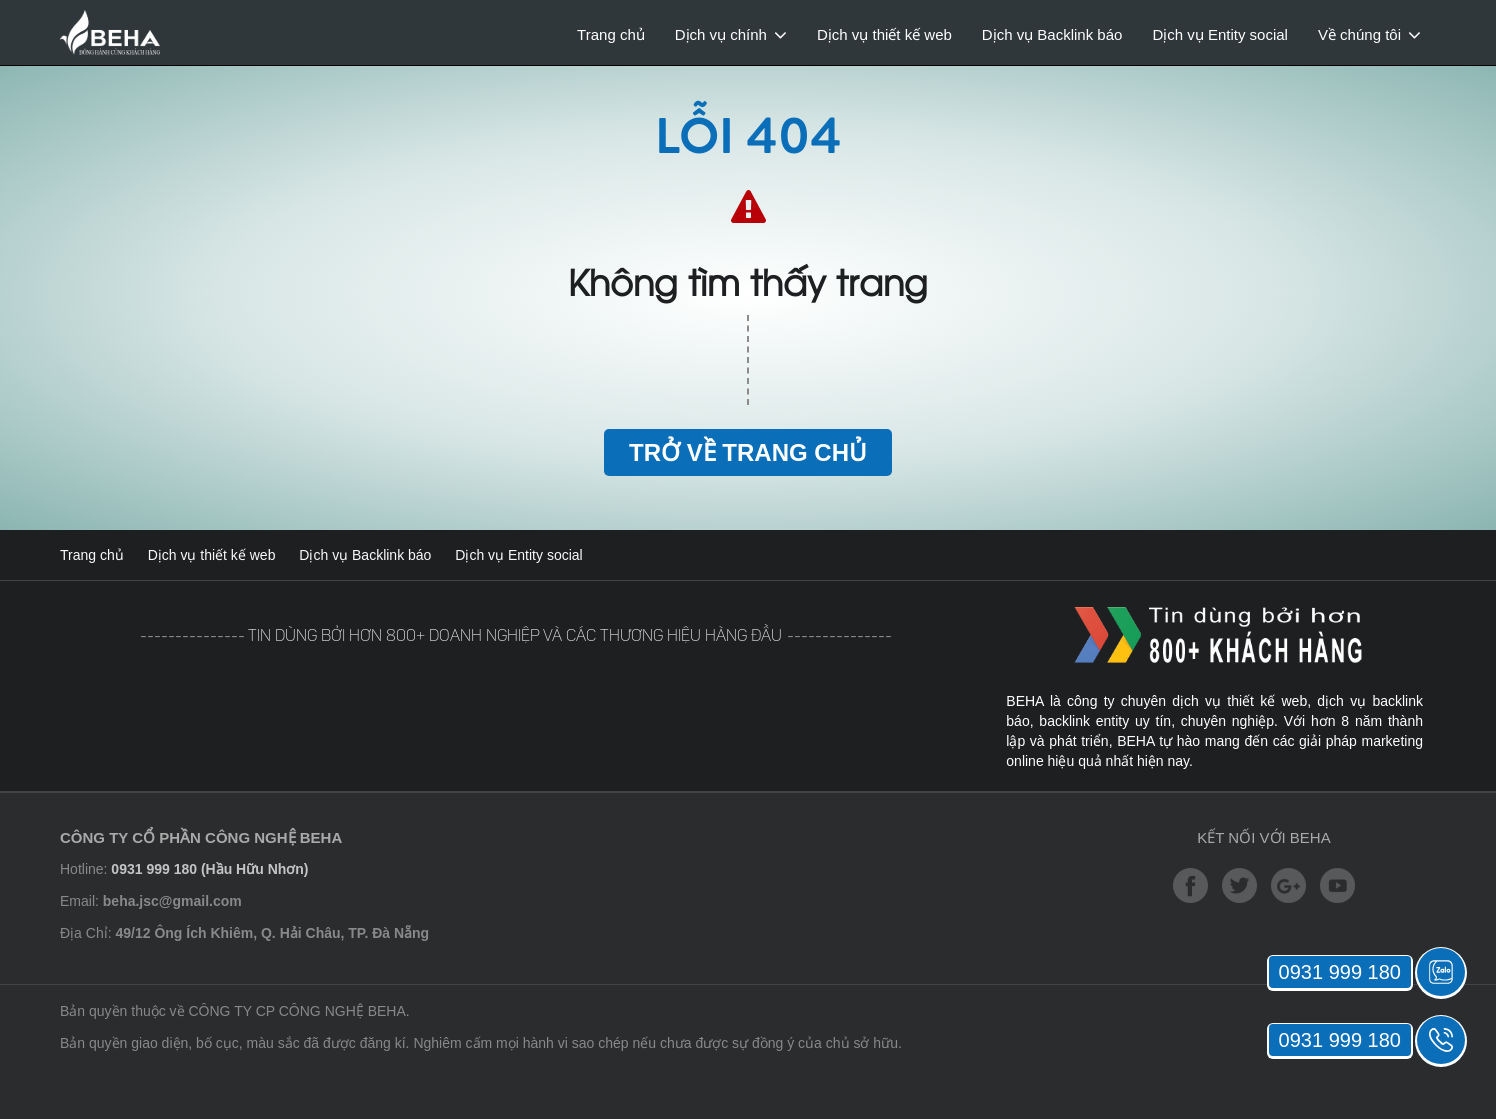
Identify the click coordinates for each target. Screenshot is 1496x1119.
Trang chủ (611, 34)
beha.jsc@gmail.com (172, 901)
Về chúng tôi (1359, 34)
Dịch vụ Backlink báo (1052, 34)
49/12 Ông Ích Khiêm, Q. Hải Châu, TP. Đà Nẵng (272, 933)
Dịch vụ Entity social (1220, 34)
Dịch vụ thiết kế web (884, 34)
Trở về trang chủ (748, 452)
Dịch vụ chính (721, 34)
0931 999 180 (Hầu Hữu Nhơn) (209, 869)
